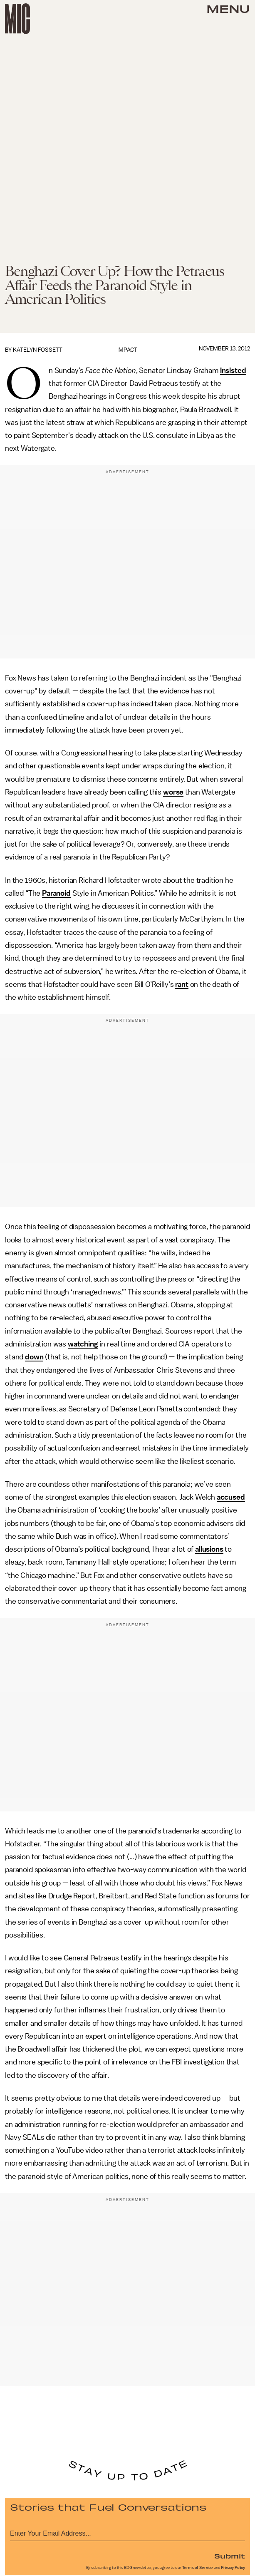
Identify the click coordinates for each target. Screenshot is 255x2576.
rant (181, 984)
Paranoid (56, 893)
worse (173, 792)
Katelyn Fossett (37, 350)
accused (231, 1497)
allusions (209, 1549)
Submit (229, 2555)
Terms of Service (197, 2568)
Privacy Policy (233, 2568)
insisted (233, 370)
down (34, 1357)
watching (83, 1344)
